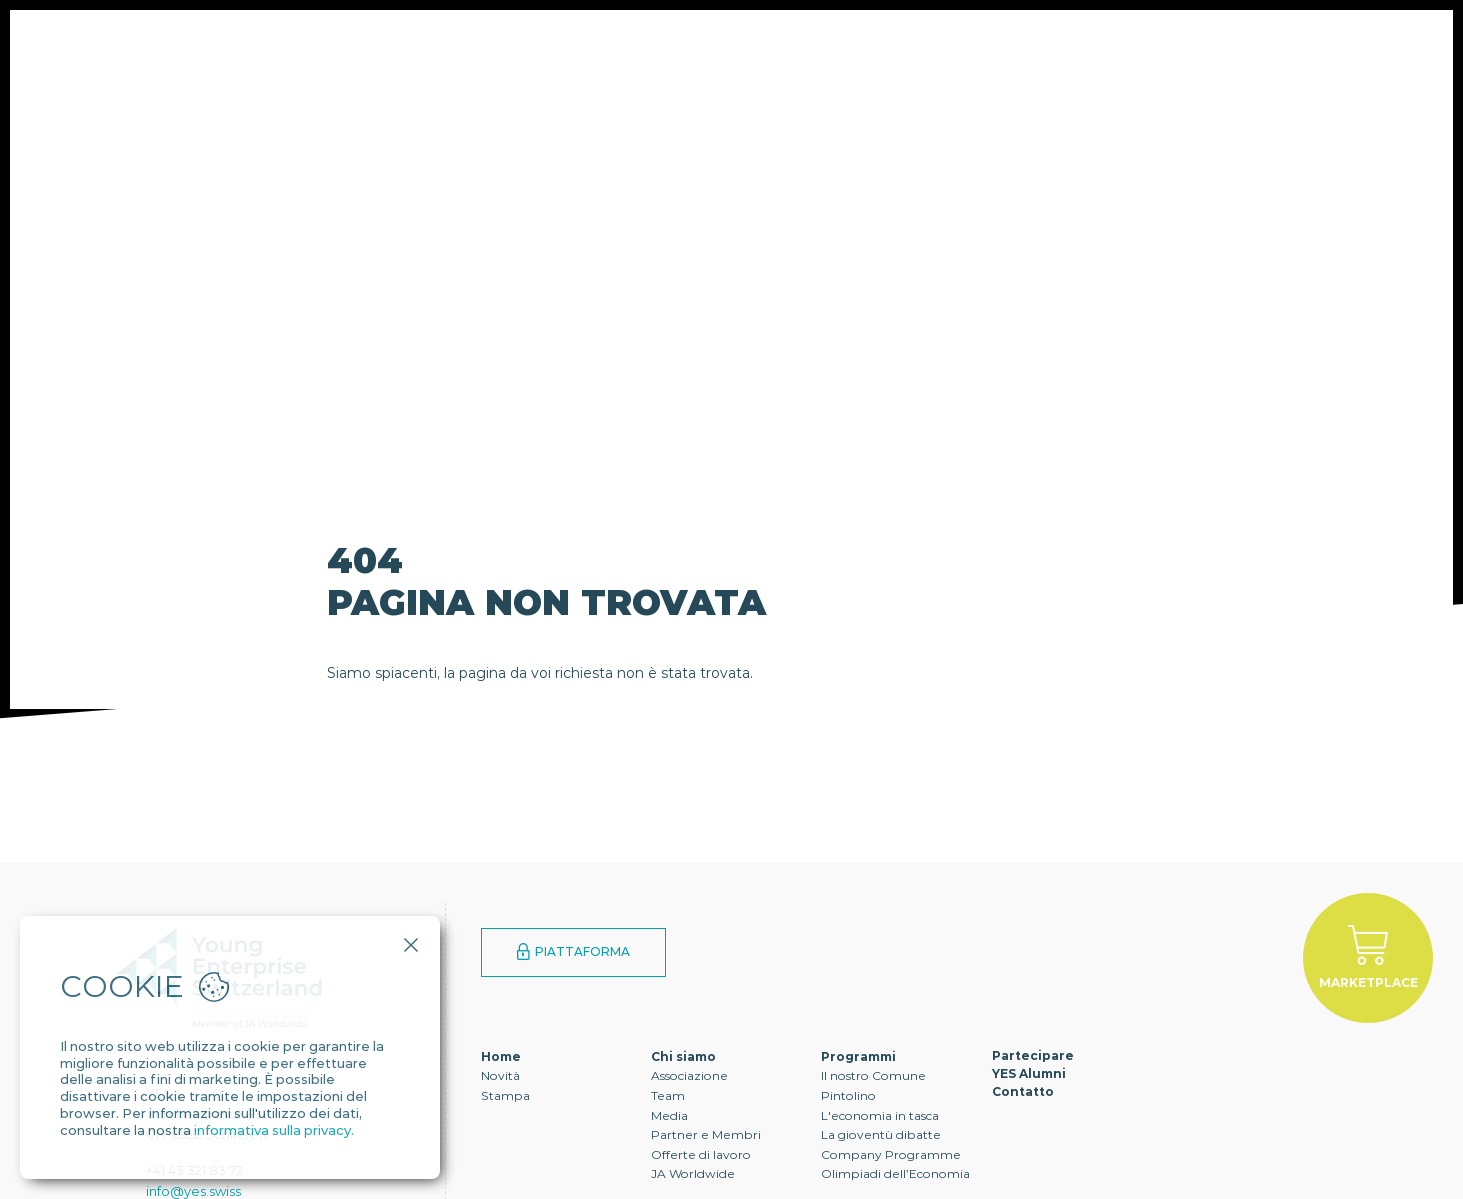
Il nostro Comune (873, 1075)
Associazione (689, 1075)
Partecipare (617, 75)
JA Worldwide (693, 1173)
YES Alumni (766, 75)
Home (501, 1056)
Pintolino (848, 1095)
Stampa (505, 1095)
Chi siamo (327, 75)
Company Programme (891, 1154)
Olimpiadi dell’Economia (895, 1173)
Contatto (906, 75)
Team (668, 1095)
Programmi (465, 75)
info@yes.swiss (193, 1191)
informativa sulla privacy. (274, 1130)
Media (669, 1115)
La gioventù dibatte (881, 1134)
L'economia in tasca (880, 1115)
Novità (500, 1075)
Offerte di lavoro (701, 1154)
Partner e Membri (706, 1134)
